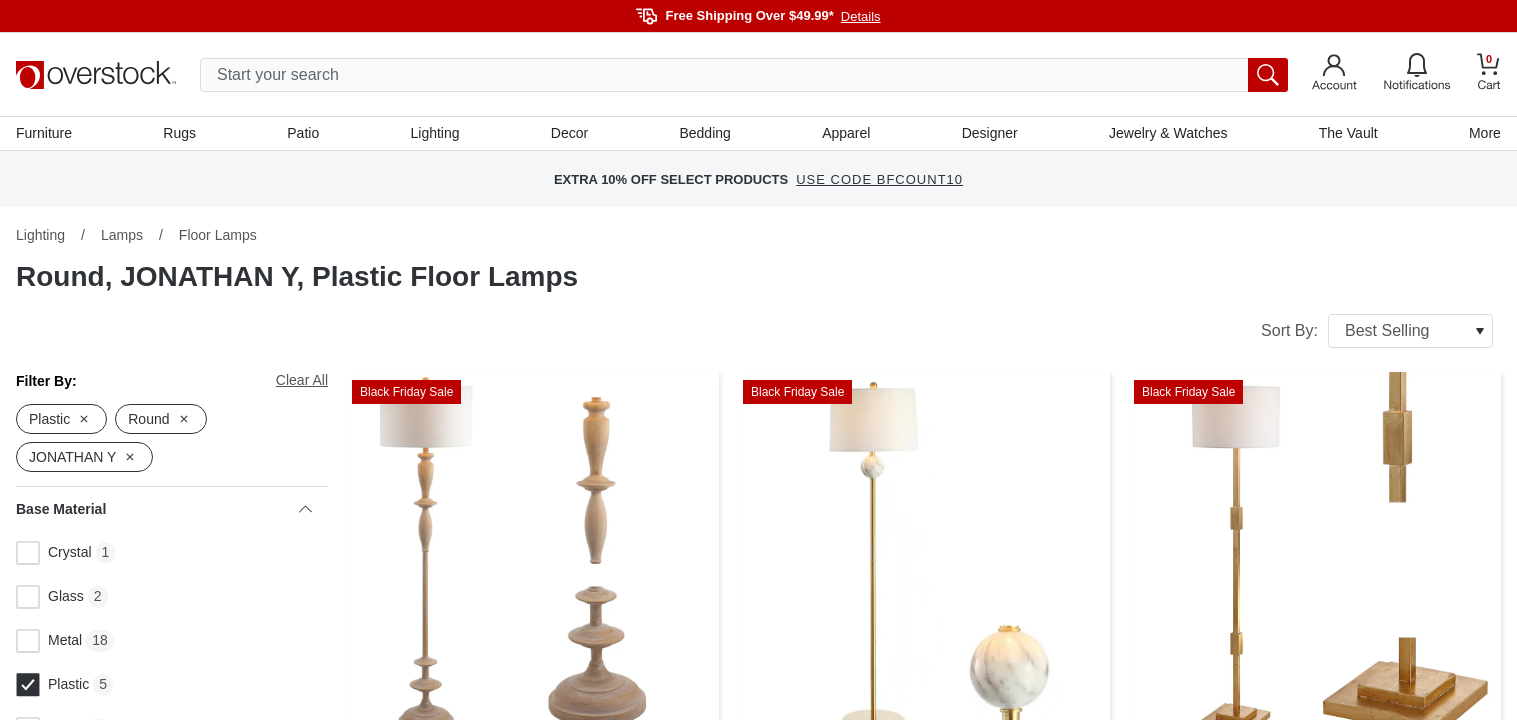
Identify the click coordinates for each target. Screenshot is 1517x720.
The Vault (1348, 133)
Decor (569, 133)
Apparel (846, 133)
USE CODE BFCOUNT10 (879, 179)
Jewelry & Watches (1168, 133)
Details (861, 16)
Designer (990, 133)
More (1485, 133)
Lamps (122, 235)
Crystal (54, 553)
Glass (50, 597)
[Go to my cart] (1489, 74)
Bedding (704, 133)
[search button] (1268, 75)
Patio (303, 133)
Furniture (44, 133)
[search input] (744, 75)
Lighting (434, 133)
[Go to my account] (1334, 75)
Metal (49, 641)
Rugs (179, 133)
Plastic (52, 685)
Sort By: (1377, 331)
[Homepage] (96, 75)
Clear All (302, 380)
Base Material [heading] (164, 509)
